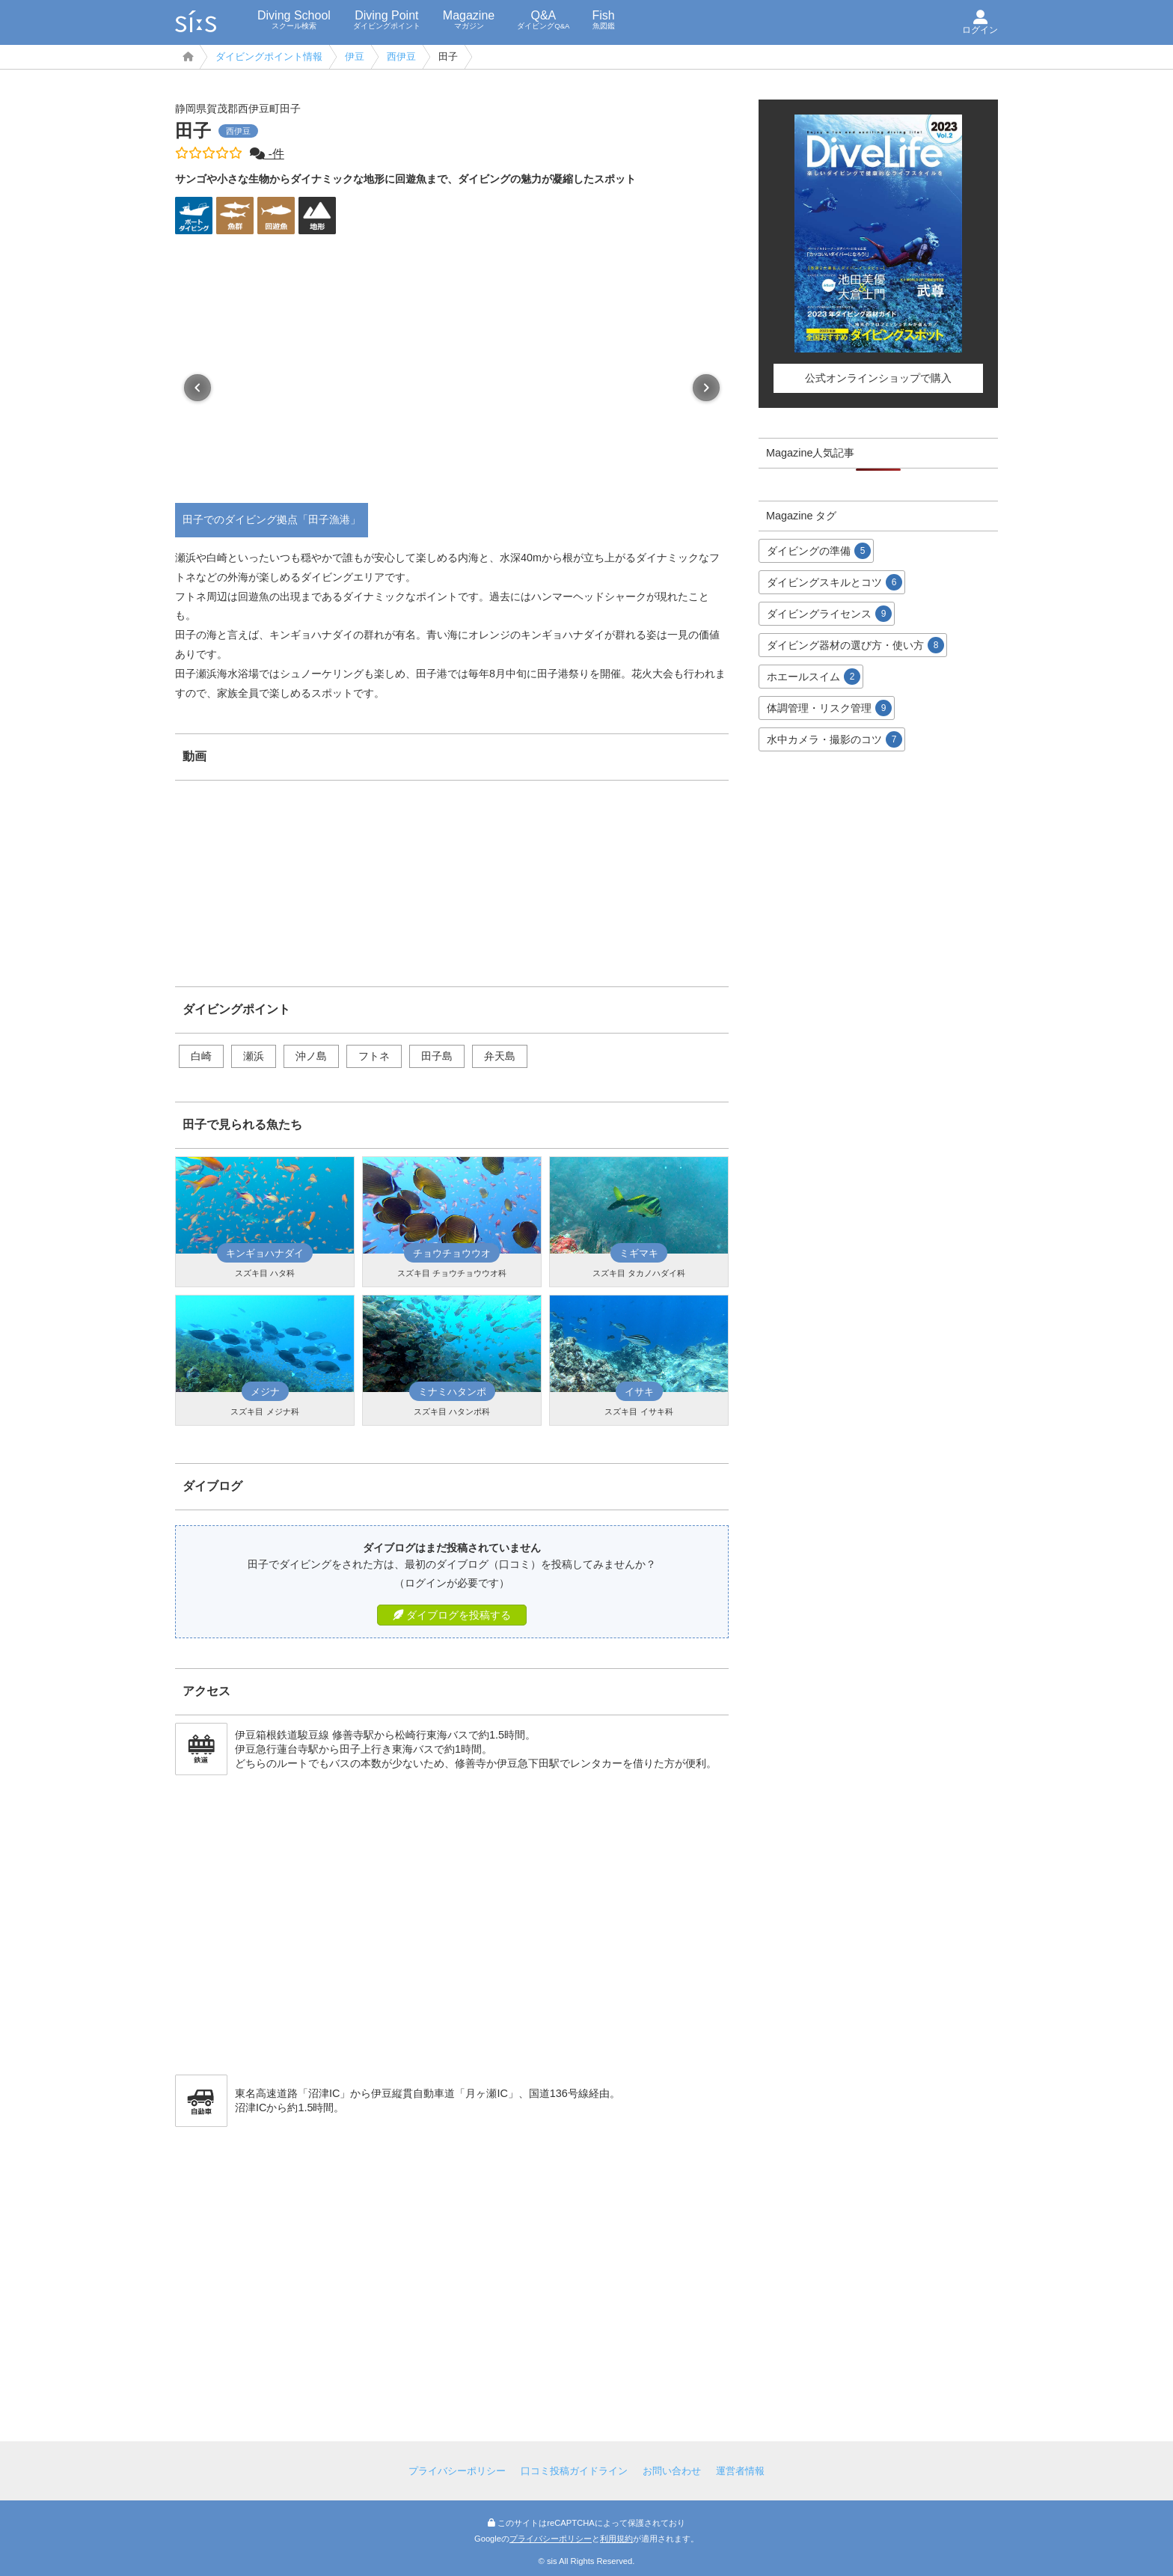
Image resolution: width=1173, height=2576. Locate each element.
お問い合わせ (672, 2470)
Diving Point (386, 19)
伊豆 (354, 56)
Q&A (543, 19)
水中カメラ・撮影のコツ (834, 739)
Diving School (294, 19)
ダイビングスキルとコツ (834, 582)
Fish (603, 19)
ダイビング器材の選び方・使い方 (855, 645)
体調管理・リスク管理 (829, 708)
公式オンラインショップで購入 (878, 378)
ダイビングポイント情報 (268, 56)
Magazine (468, 19)
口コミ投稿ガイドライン (574, 2470)
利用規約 (616, 2538)
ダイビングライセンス (829, 613)
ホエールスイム (813, 676)
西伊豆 (401, 56)
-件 (267, 153)
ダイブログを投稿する (452, 1615)
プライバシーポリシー (457, 2470)
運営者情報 (740, 2470)
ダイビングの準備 (819, 551)
